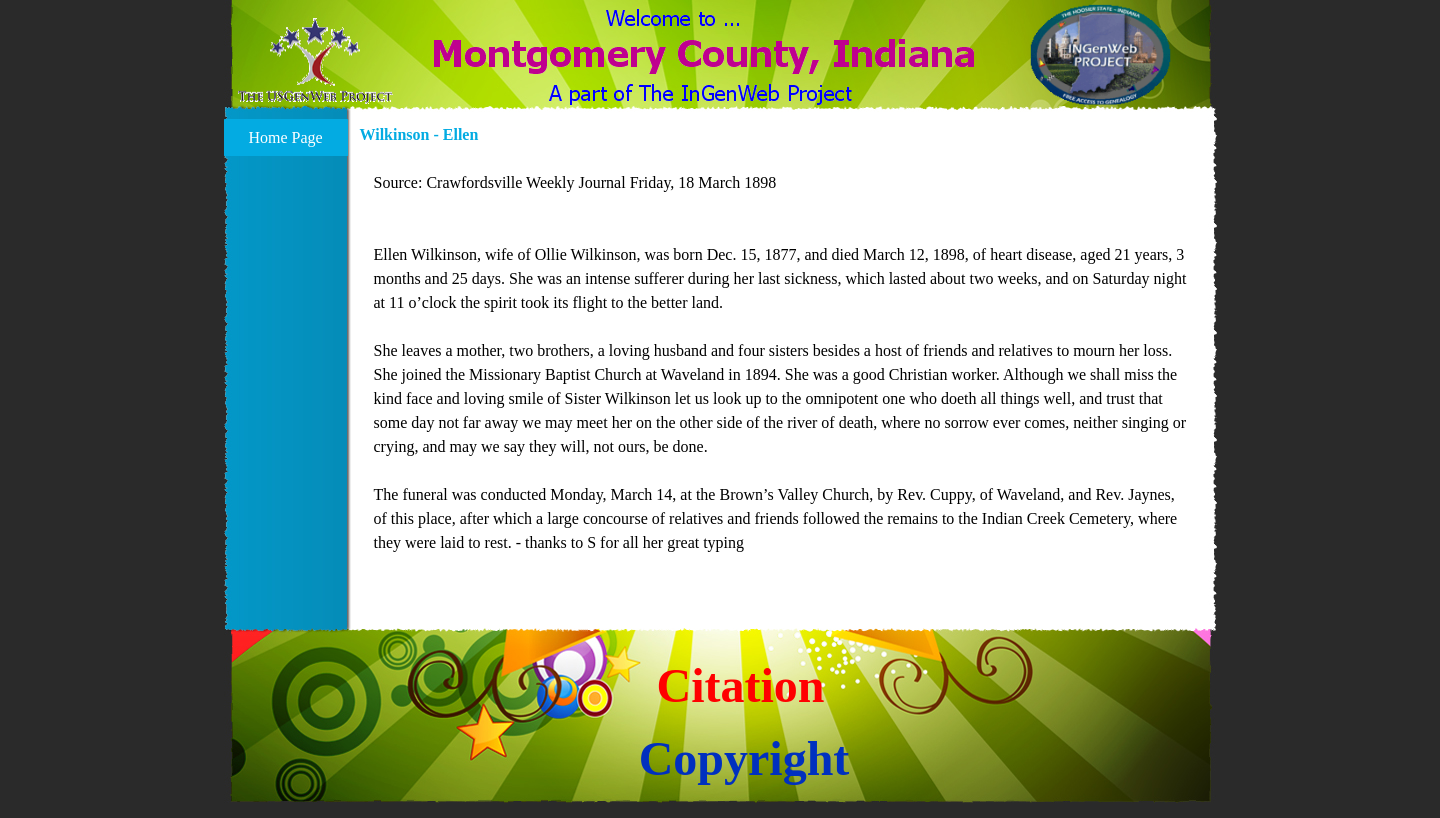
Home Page (285, 137)
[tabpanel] (783, 375)
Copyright (744, 758)
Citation (741, 685)
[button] (315, 61)
